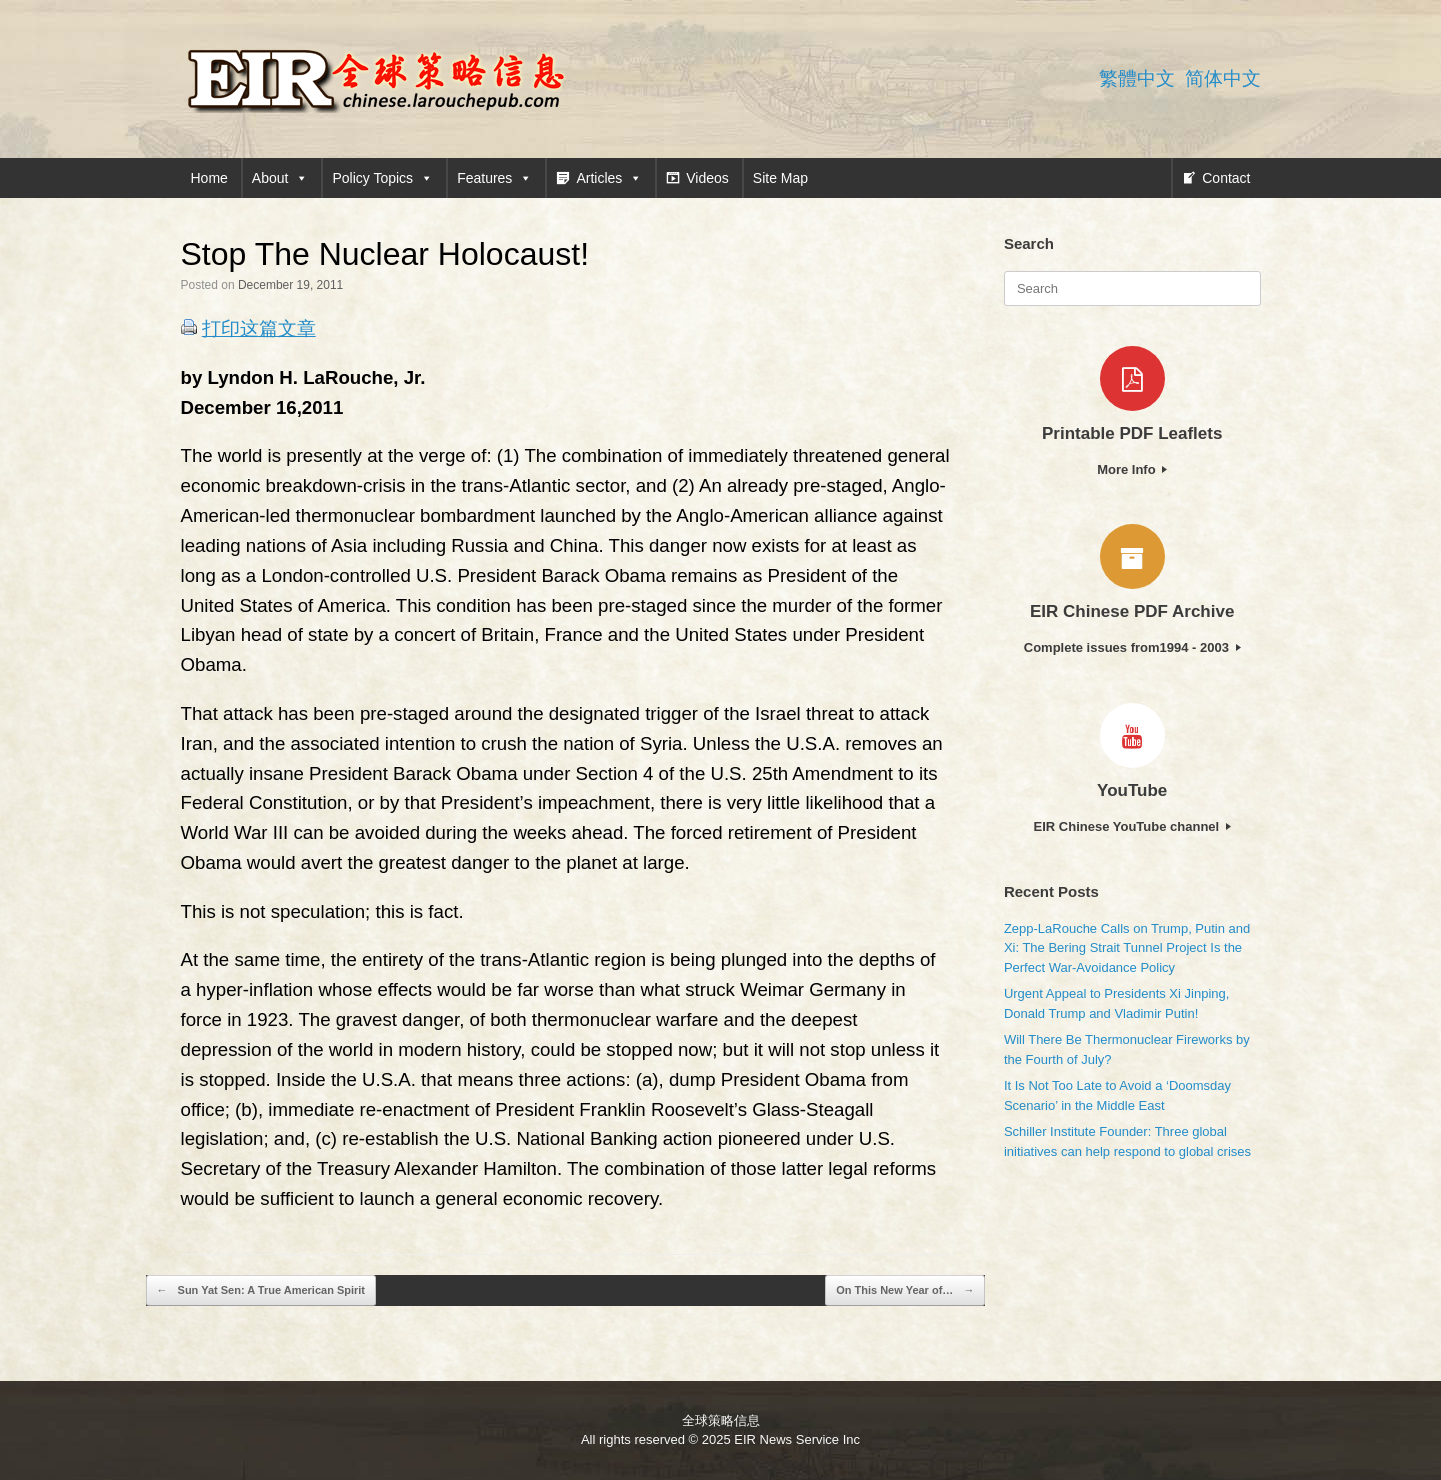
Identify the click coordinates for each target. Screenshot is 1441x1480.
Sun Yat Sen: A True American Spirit (261, 1290)
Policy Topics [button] (382, 178)
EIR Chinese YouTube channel (1132, 826)
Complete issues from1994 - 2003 (1132, 647)
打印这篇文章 (259, 328)
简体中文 (1223, 78)
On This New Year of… (905, 1290)
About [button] (280, 178)
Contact (1226, 178)
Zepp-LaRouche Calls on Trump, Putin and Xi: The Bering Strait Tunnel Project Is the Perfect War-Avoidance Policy (1127, 948)
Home (209, 178)
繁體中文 (1137, 78)
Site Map (780, 178)
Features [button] (494, 178)
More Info (1132, 469)
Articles (609, 178)
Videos (707, 178)
